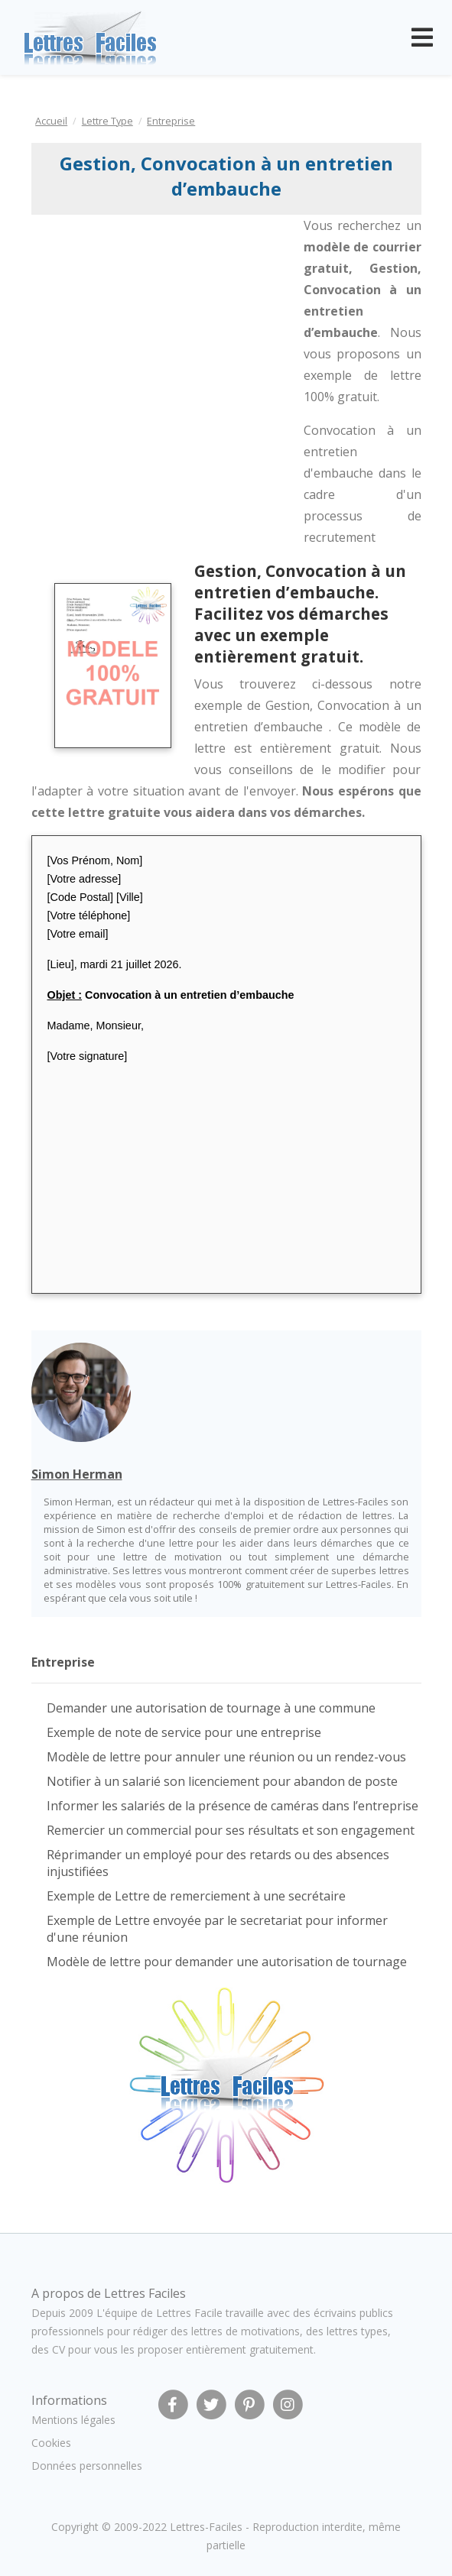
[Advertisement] (156, 317)
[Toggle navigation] (422, 37)
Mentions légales (73, 2419)
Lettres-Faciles (206, 2526)
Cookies (51, 2442)
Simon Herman (76, 1474)
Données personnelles (86, 2465)
